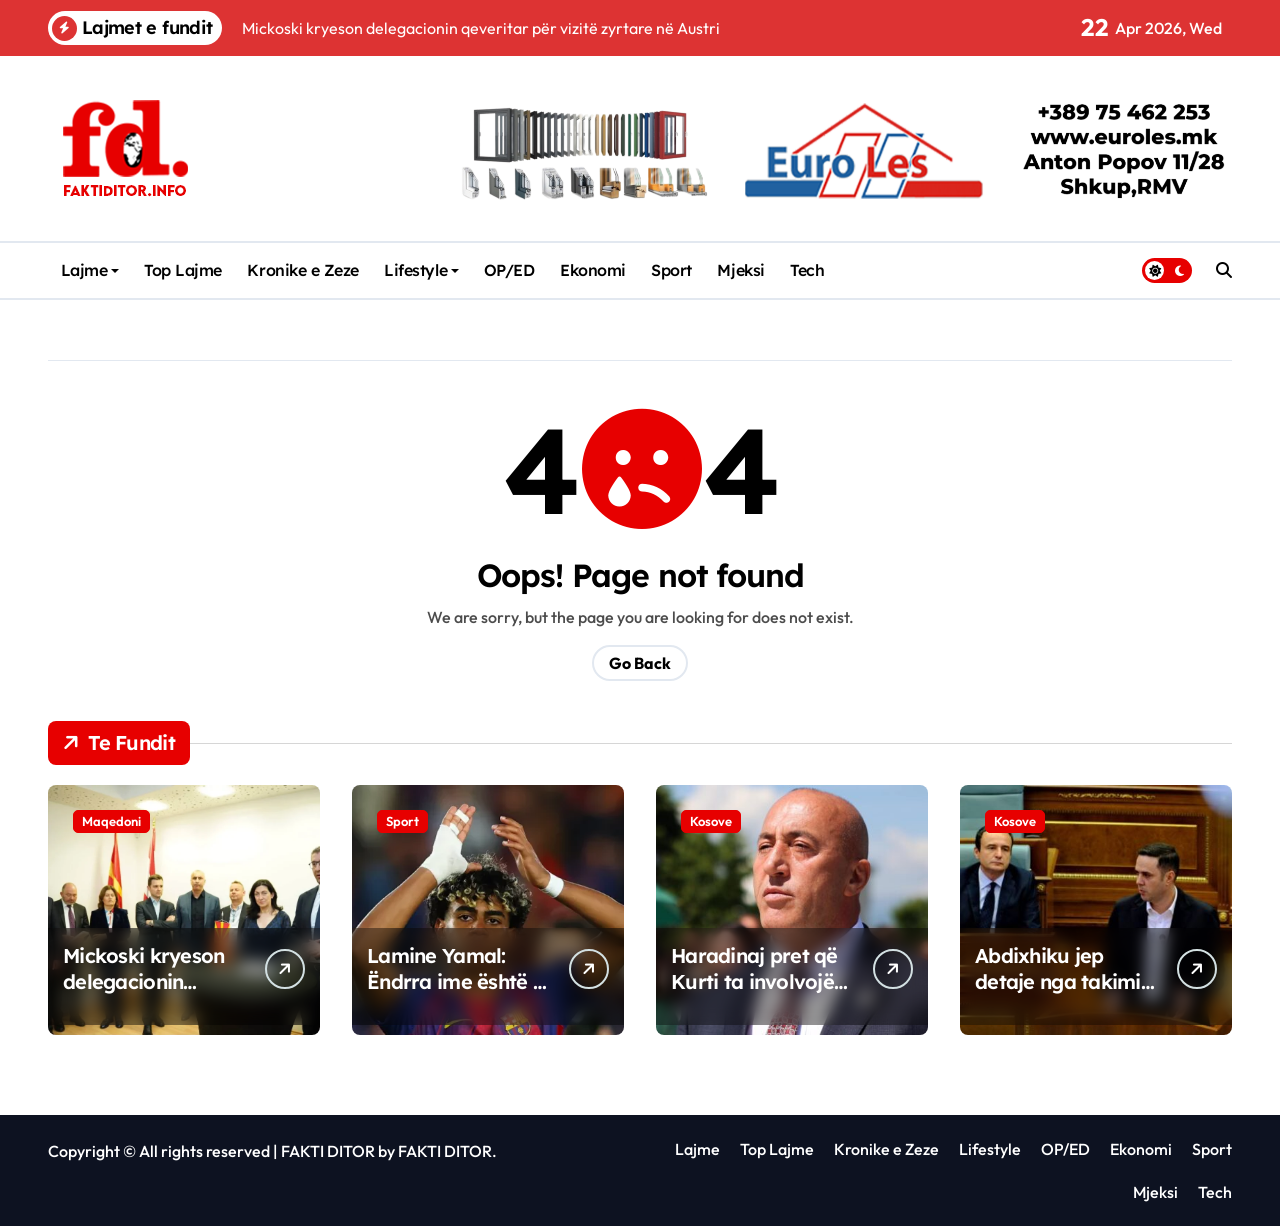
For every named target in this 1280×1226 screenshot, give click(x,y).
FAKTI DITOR (328, 1151)
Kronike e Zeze (302, 270)
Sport (671, 270)
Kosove (711, 821)
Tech (807, 270)
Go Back (640, 663)
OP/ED (509, 270)
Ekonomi (593, 270)
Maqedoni (111, 821)
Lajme (90, 270)
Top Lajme (183, 270)
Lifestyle (421, 270)
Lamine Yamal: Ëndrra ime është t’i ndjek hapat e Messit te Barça (458, 994)
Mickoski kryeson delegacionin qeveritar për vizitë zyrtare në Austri (153, 994)
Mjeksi (740, 270)
